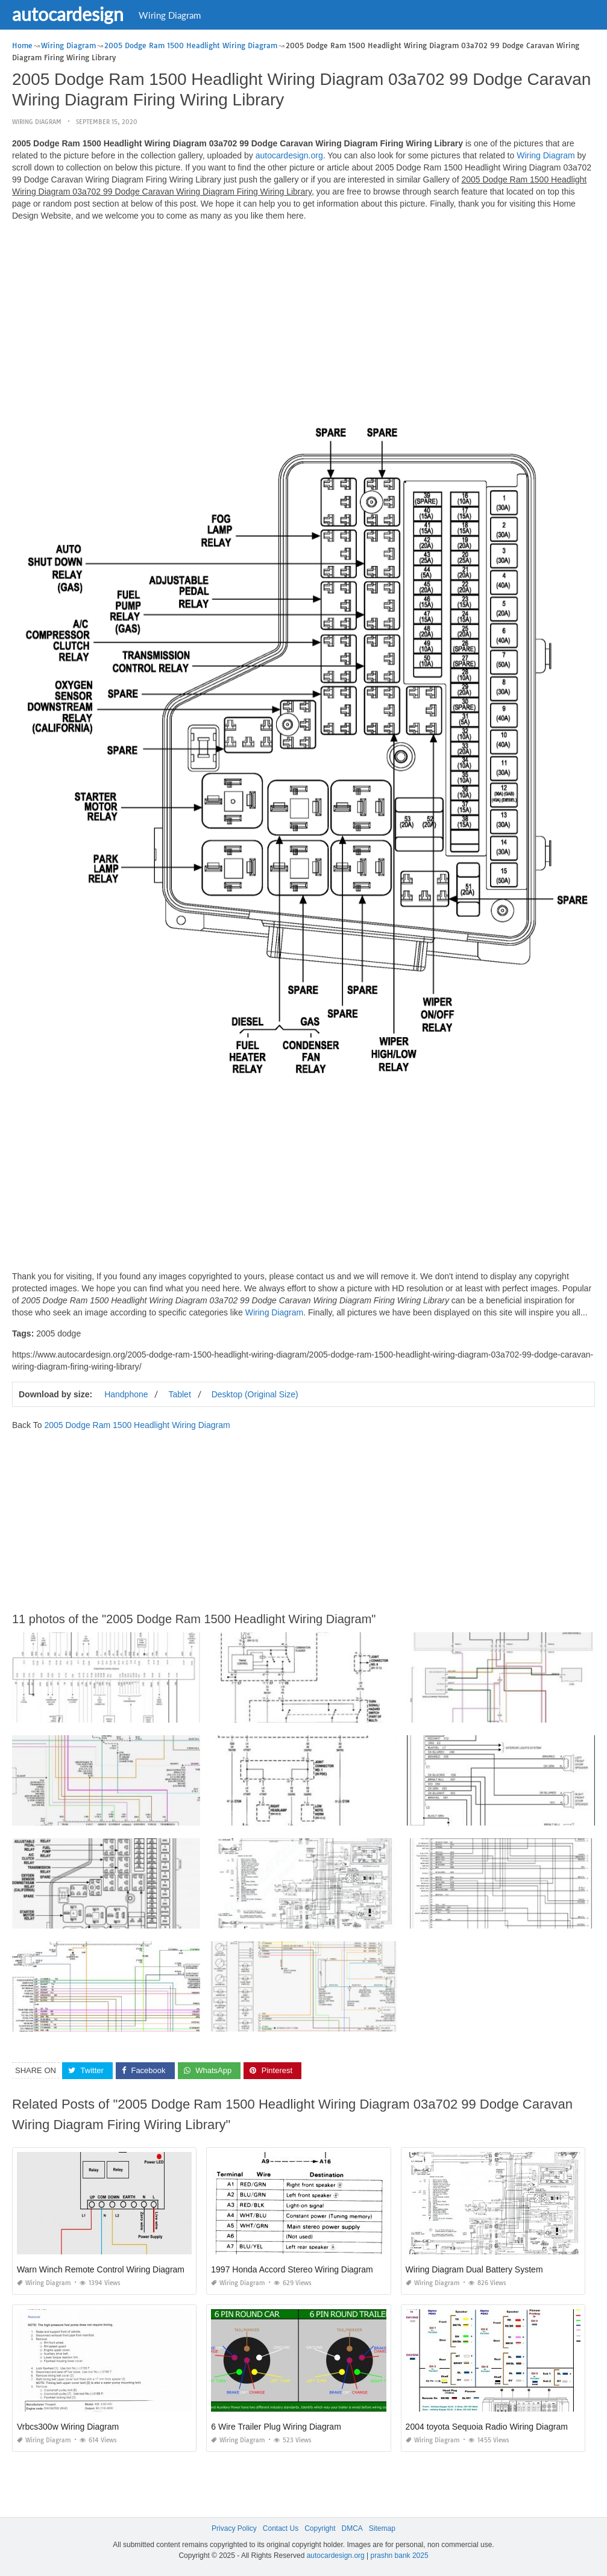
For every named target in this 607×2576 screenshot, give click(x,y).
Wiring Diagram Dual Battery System (474, 2269)
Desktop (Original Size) (255, 1394)
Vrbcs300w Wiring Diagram (68, 2426)
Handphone (126, 1394)
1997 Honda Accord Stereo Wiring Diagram (292, 2269)
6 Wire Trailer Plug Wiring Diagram (276, 2426)
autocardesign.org (289, 155)
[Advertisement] (303, 315)
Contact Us (280, 2528)
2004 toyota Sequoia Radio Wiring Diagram (487, 2426)
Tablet (179, 1394)
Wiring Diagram (170, 15)
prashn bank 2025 (400, 2555)
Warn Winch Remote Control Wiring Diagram (100, 2269)
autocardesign (68, 14)
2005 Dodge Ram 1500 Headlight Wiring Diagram (137, 1425)
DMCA (352, 2528)
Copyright (319, 2528)
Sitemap (382, 2528)
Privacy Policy (234, 2528)
